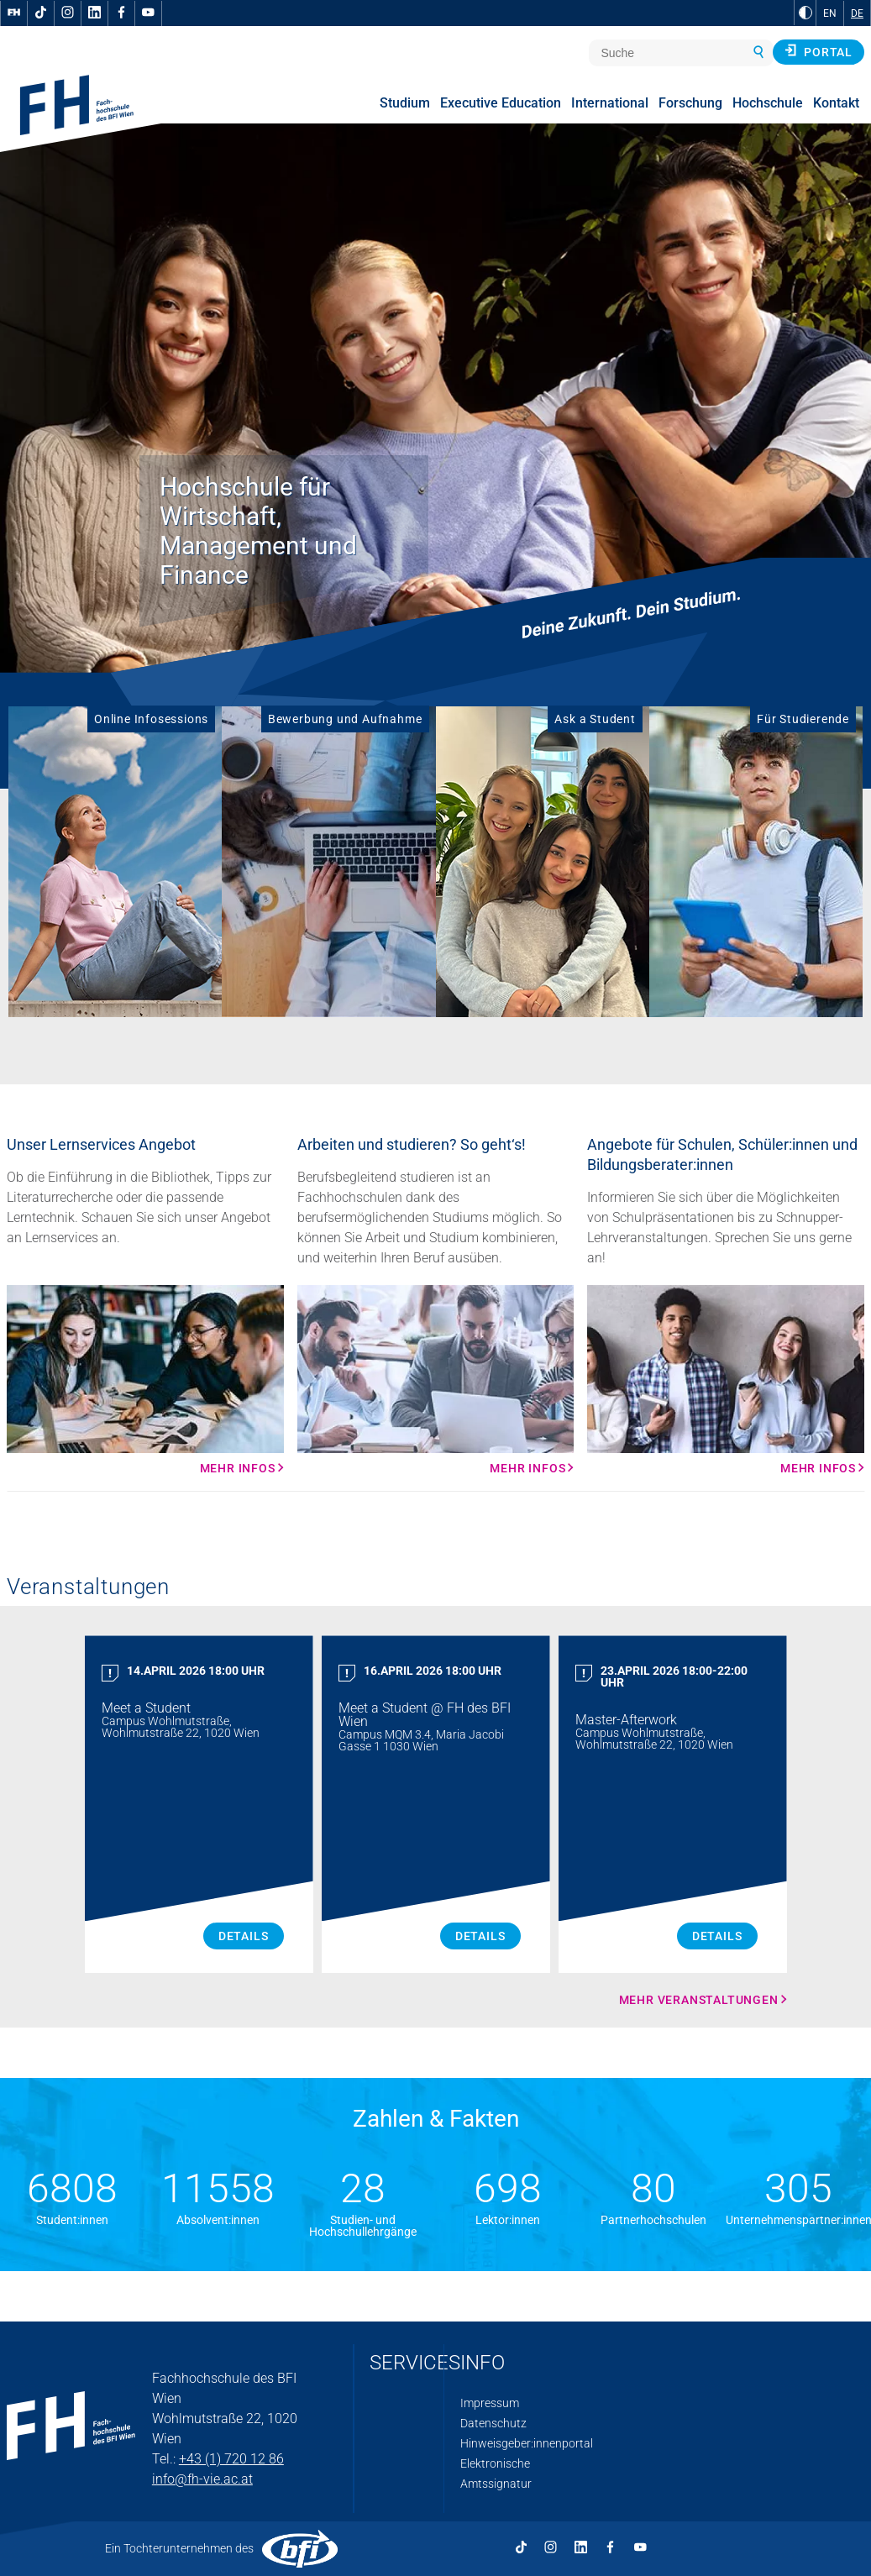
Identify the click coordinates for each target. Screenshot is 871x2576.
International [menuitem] (609, 103)
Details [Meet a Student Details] (243, 1936)
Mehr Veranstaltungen (699, 2000)
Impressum (489, 2403)
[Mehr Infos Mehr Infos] (145, 1380)
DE (857, 13)
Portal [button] (818, 51)
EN (830, 13)
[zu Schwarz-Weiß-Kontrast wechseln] (805, 12)
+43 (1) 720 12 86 (231, 2459)
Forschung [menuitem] (690, 103)
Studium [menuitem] (405, 103)
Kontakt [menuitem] (836, 103)
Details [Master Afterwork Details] (717, 1936)
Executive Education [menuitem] (500, 103)
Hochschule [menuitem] (767, 103)
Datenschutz (493, 2423)
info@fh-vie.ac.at (202, 2479)
